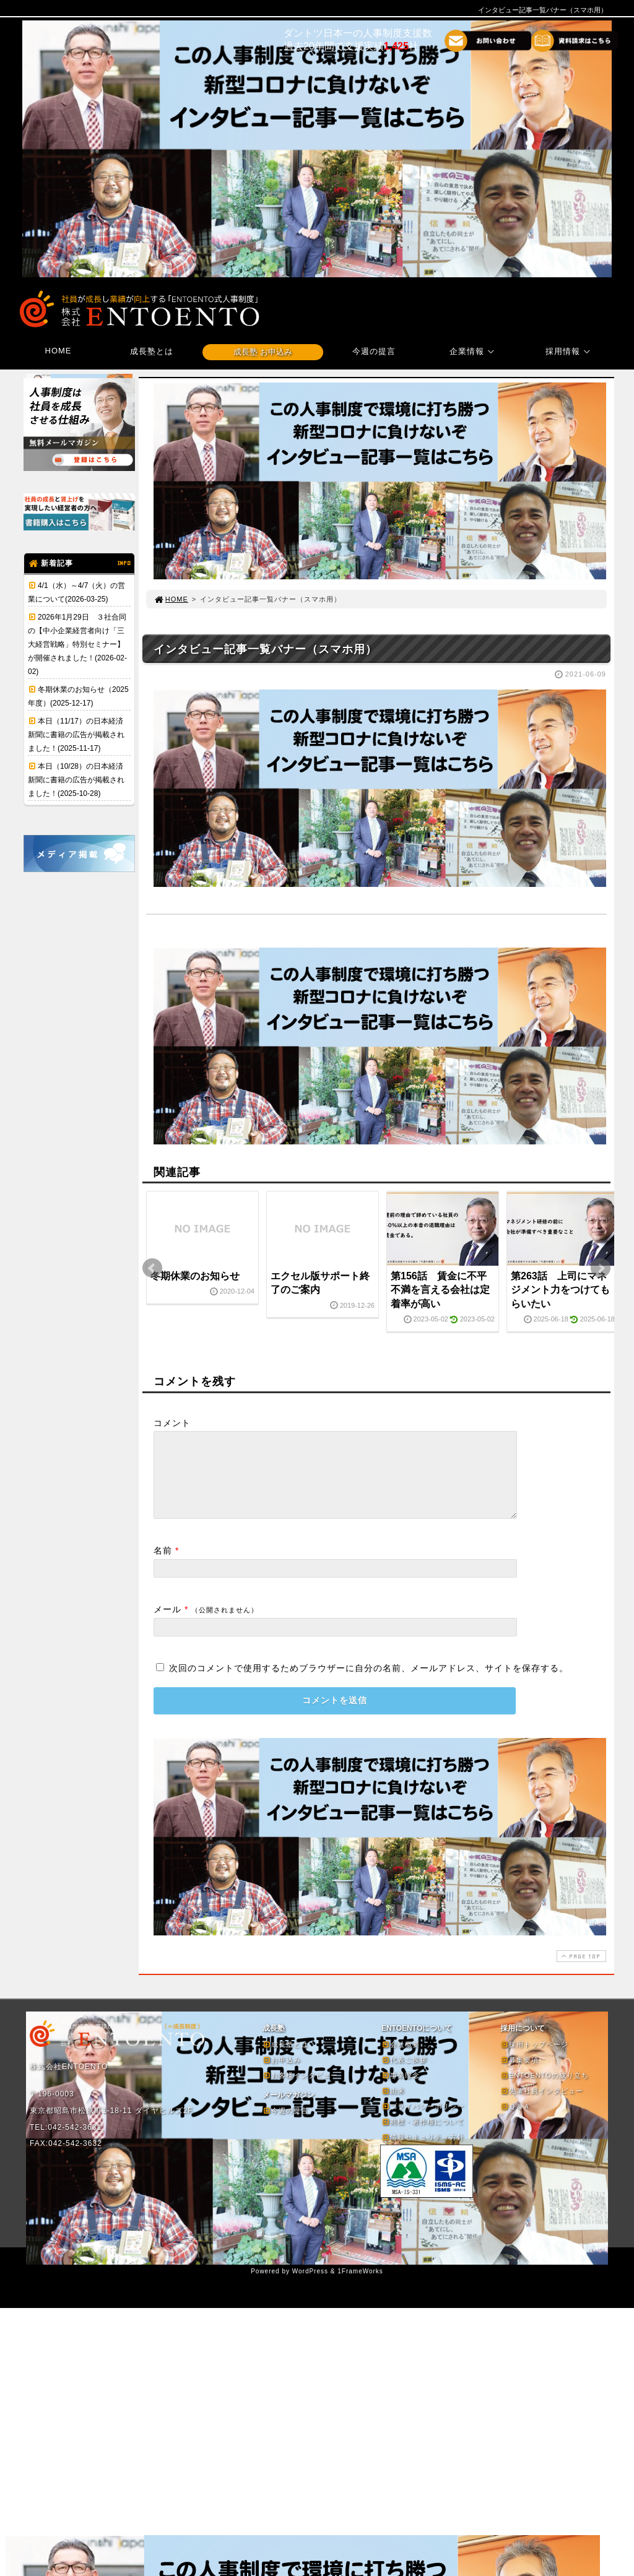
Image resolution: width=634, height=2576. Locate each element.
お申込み (282, 2074)
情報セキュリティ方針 (422, 2152)
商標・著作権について (422, 2136)
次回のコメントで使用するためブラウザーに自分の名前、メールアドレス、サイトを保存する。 (368, 1683)
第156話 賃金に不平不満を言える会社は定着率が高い (440, 1290)
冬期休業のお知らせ (195, 1276)
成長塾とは (151, 351)
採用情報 (569, 351)
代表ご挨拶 (404, 2074)
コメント (172, 1423)
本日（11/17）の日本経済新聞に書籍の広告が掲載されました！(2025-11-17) (76, 735)
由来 (393, 2105)
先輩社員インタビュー (541, 2105)
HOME (58, 350)
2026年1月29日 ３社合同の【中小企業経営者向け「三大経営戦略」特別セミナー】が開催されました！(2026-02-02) (77, 644)
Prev (152, 1268)
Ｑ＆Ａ (515, 2121)
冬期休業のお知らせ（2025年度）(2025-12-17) (78, 696)
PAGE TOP (580, 1971)
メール (167, 1624)
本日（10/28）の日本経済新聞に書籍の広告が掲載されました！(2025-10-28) (76, 780)
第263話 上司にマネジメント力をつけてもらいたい (560, 1290)
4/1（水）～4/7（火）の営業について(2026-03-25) (76, 592)
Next (600, 1268)
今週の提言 (374, 351)
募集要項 (519, 2074)
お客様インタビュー (300, 2090)
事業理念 (400, 2090)
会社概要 (400, 2059)
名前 (163, 1565)
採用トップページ (534, 2059)
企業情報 (473, 351)
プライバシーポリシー (422, 2121)
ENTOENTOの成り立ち (544, 2090)
